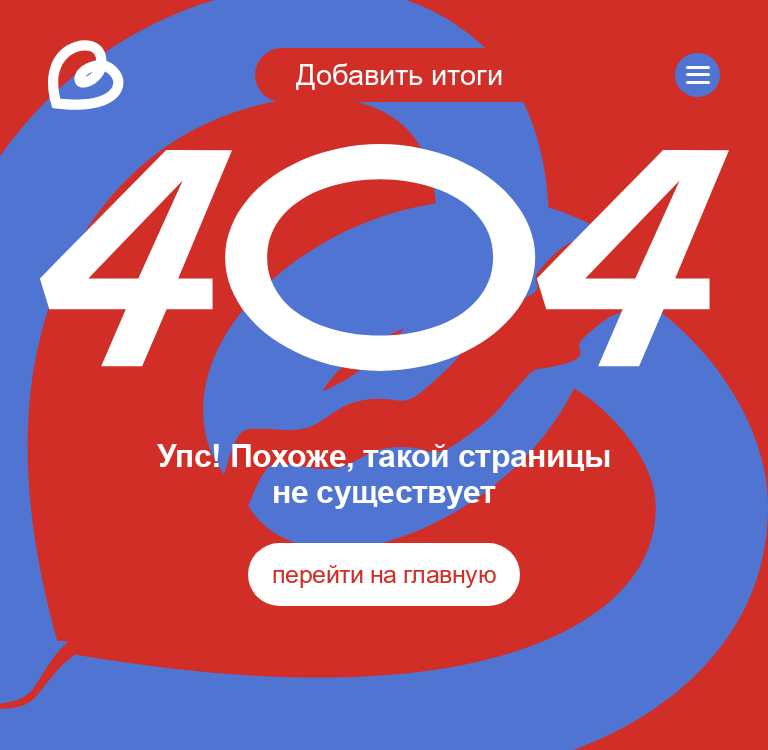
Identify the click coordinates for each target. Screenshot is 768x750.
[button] (697, 75)
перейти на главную (384, 574)
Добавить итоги (399, 74)
